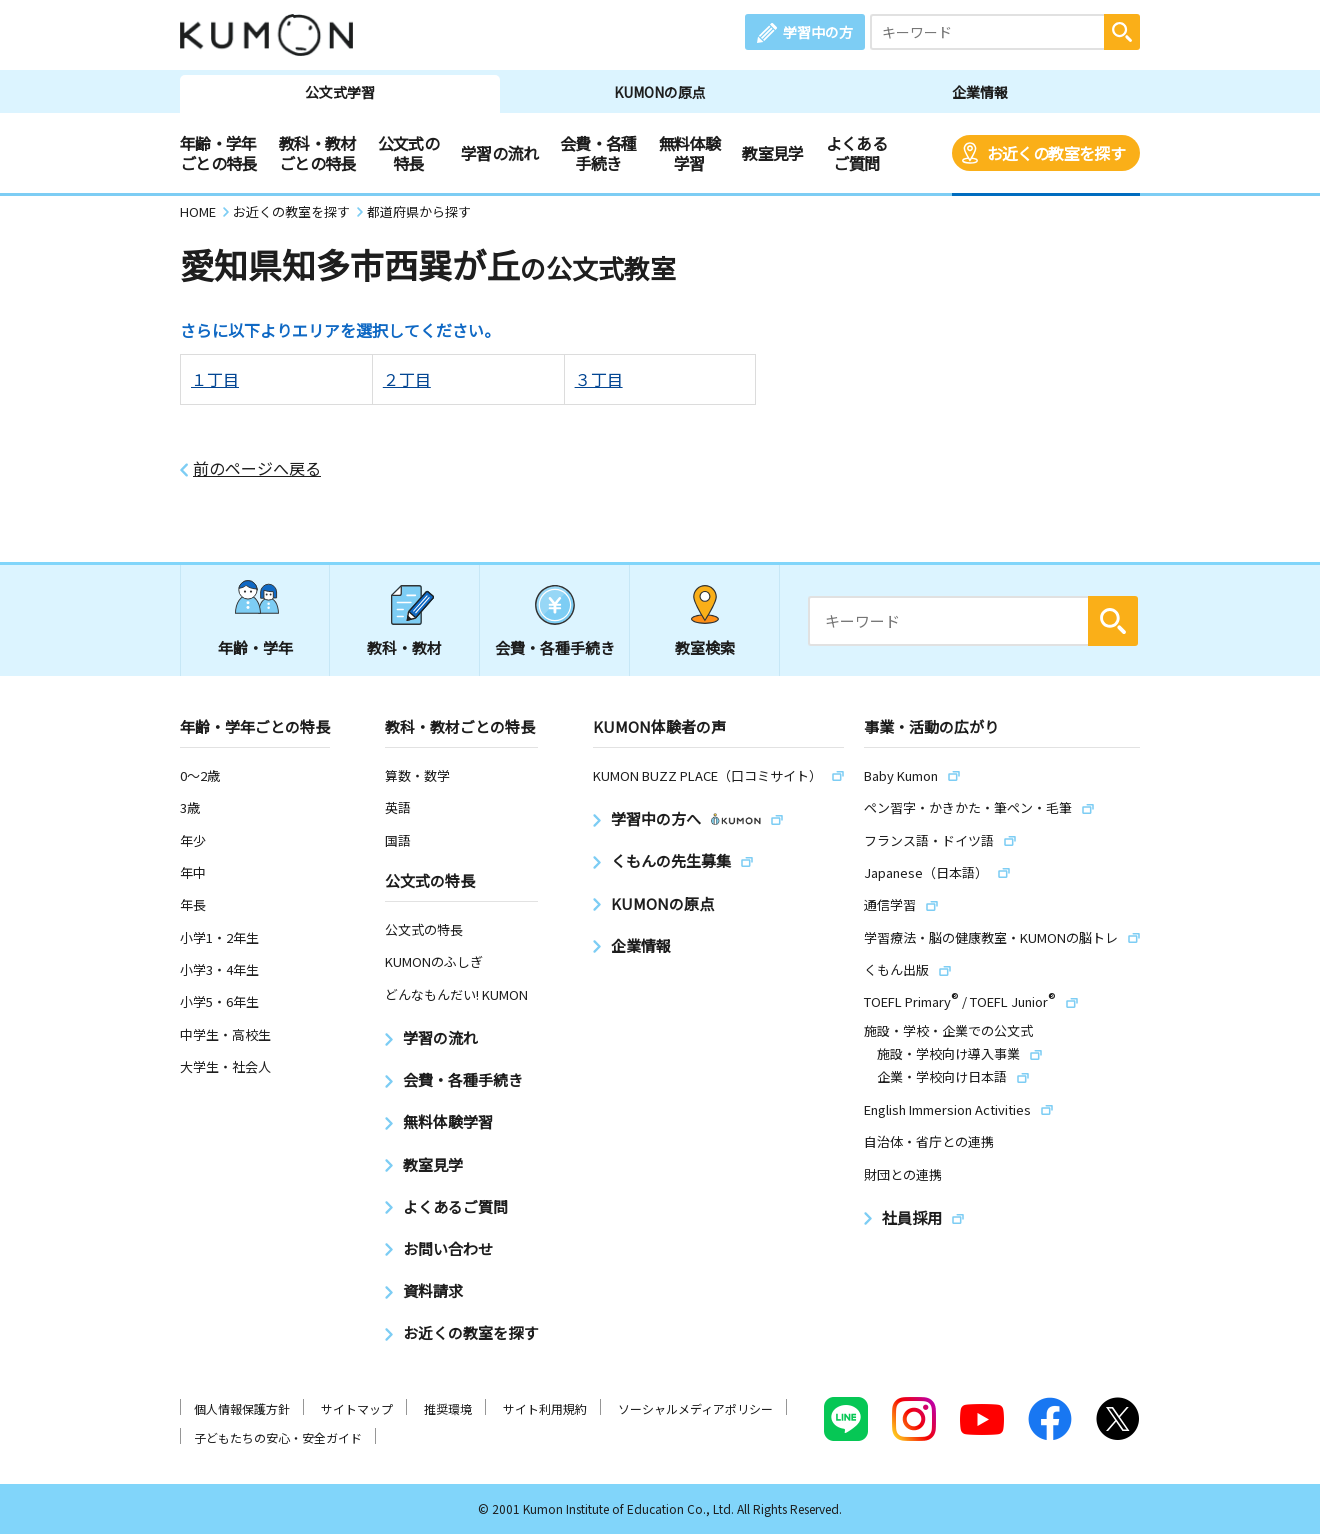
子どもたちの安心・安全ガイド (278, 1437)
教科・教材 (404, 647)
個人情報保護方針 (242, 1408)
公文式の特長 (408, 153)
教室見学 (772, 153)
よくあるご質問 (856, 153)
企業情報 (980, 92)
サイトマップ (357, 1408)
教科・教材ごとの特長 (317, 153)
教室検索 (705, 647)
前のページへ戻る (257, 468)
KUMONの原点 (660, 92)
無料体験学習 (689, 153)
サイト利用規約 (545, 1408)
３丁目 (599, 379)
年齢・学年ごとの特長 (218, 153)
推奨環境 (448, 1408)
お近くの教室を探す (1056, 153)
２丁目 (407, 379)
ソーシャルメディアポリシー (695, 1408)
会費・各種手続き (598, 153)
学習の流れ (499, 153)
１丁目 (215, 379)
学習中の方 (818, 32)
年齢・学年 (255, 647)
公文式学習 (340, 92)
